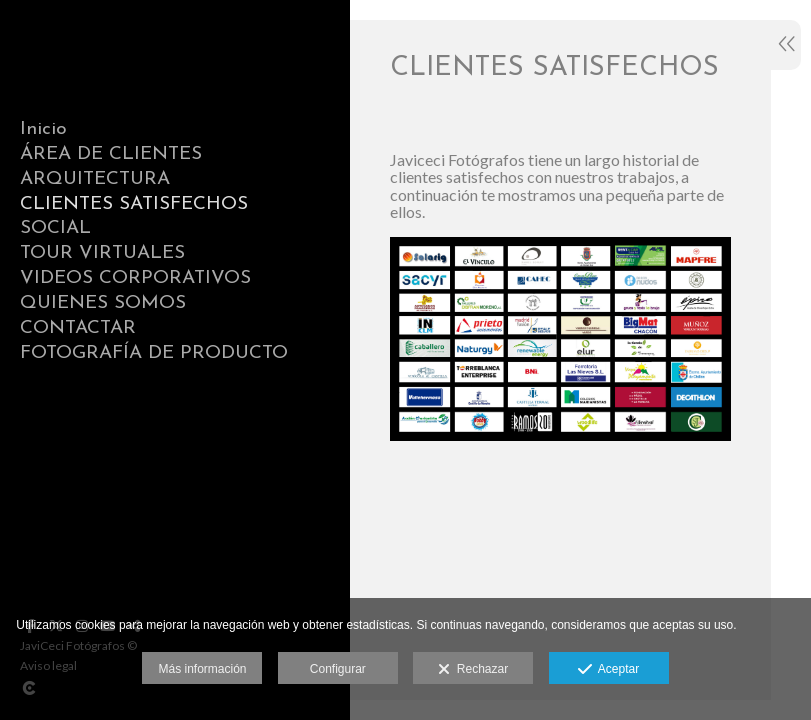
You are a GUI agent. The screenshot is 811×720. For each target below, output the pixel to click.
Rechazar (473, 670)
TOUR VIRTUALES (102, 253)
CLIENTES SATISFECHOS (134, 204)
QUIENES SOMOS (103, 303)
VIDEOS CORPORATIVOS (135, 278)
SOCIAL (55, 228)
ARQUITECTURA (95, 179)
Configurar (338, 669)
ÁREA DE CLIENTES (111, 154)
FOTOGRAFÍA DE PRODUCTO (154, 353)
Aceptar (608, 670)
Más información (202, 669)
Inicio (43, 129)
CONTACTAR (78, 328)
